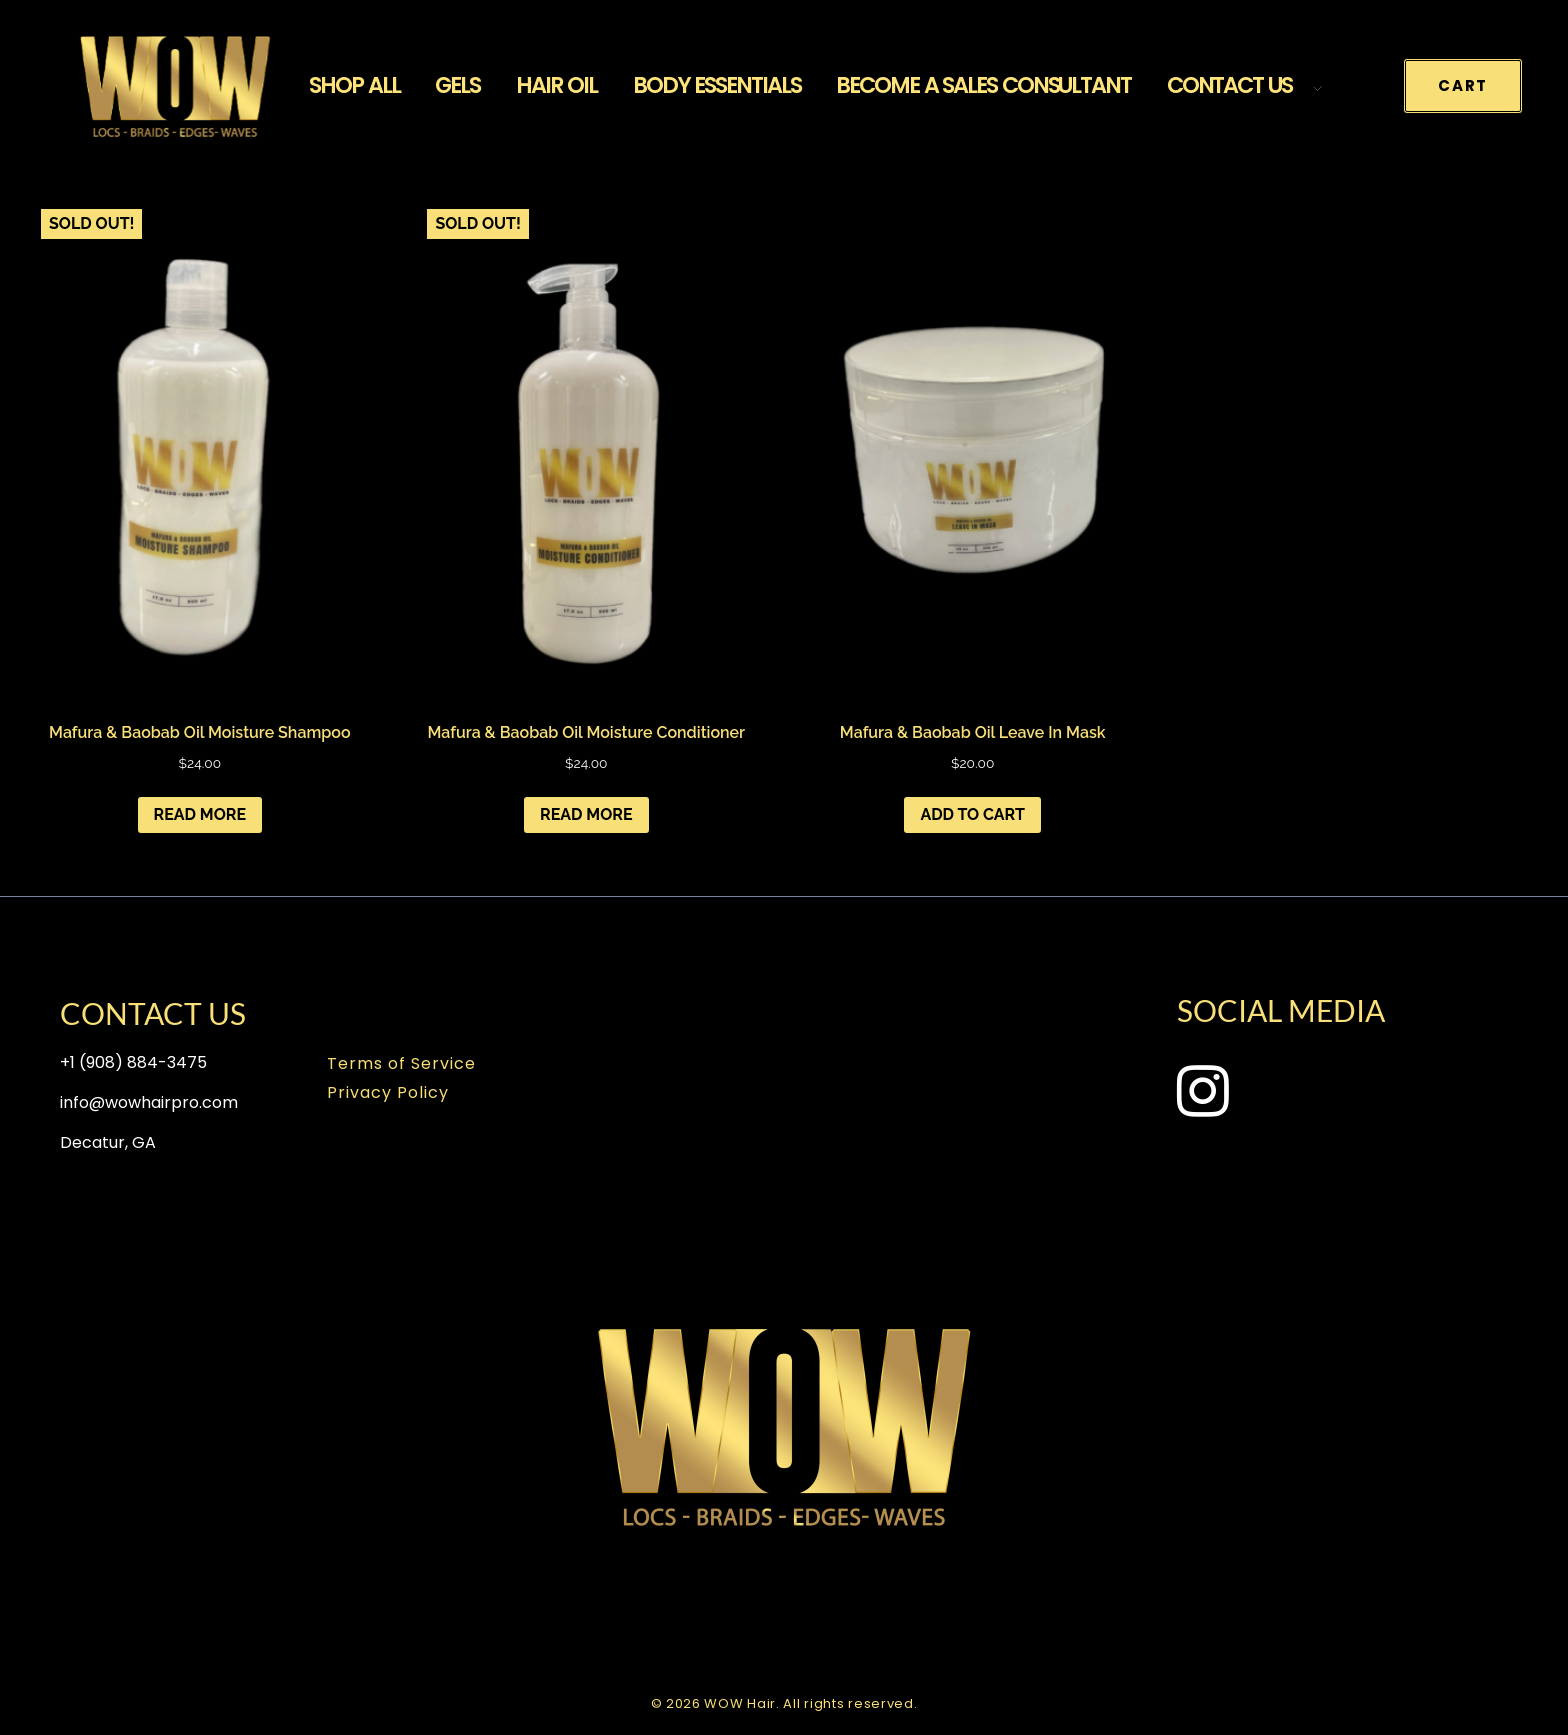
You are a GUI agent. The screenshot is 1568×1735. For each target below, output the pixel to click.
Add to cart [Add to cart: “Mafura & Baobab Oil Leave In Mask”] (972, 814)
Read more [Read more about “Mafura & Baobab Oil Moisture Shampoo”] (200, 814)
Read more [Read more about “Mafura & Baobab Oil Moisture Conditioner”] (586, 814)
